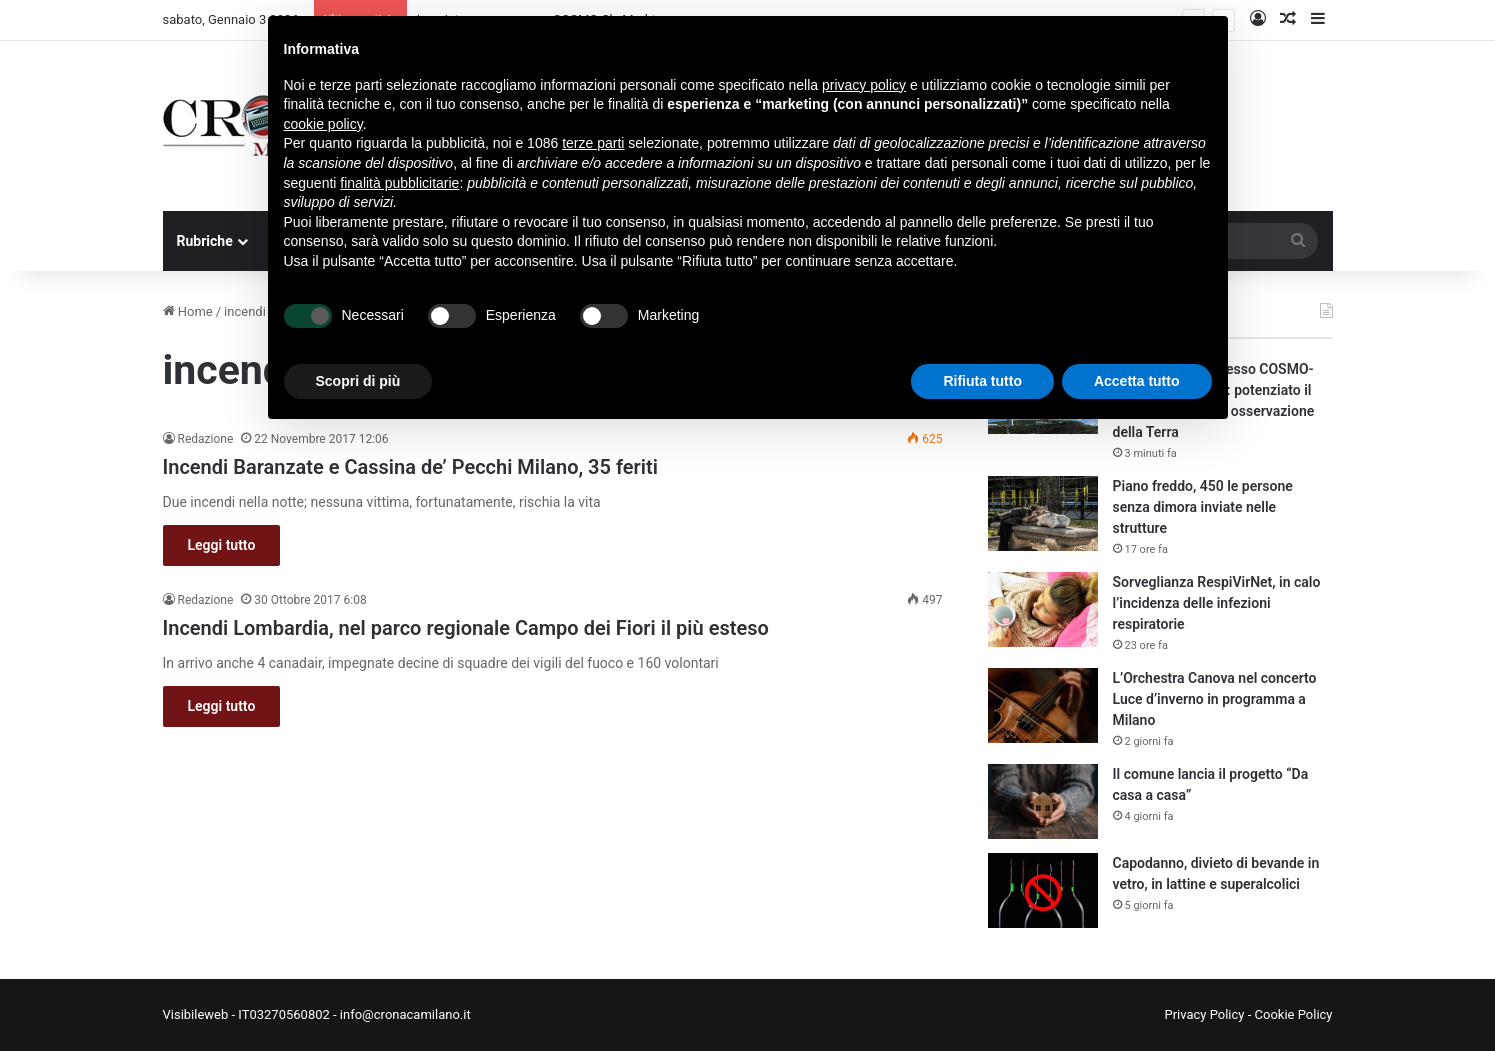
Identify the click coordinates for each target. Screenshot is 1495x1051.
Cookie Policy (1294, 1014)
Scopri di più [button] (358, 381)
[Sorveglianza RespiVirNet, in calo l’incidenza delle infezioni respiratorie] (1043, 609)
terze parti (593, 143)
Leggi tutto (222, 545)
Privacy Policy (1204, 1014)
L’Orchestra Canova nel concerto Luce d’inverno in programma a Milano (1215, 699)
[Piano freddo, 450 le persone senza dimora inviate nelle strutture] (1043, 513)
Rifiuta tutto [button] (982, 381)
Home (188, 311)
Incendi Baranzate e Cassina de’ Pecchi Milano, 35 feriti (410, 467)
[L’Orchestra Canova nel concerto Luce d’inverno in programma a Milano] (1043, 705)
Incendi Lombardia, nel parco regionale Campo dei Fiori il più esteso (466, 628)
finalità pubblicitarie (399, 183)
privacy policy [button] (864, 85)
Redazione (206, 439)
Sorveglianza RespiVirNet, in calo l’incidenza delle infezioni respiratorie (1217, 603)
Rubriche (205, 241)
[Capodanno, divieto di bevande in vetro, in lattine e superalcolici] (1043, 890)
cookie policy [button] (323, 124)
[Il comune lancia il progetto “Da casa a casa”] (1043, 801)
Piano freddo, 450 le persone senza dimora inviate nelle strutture (1203, 507)
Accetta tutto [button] (1137, 381)
